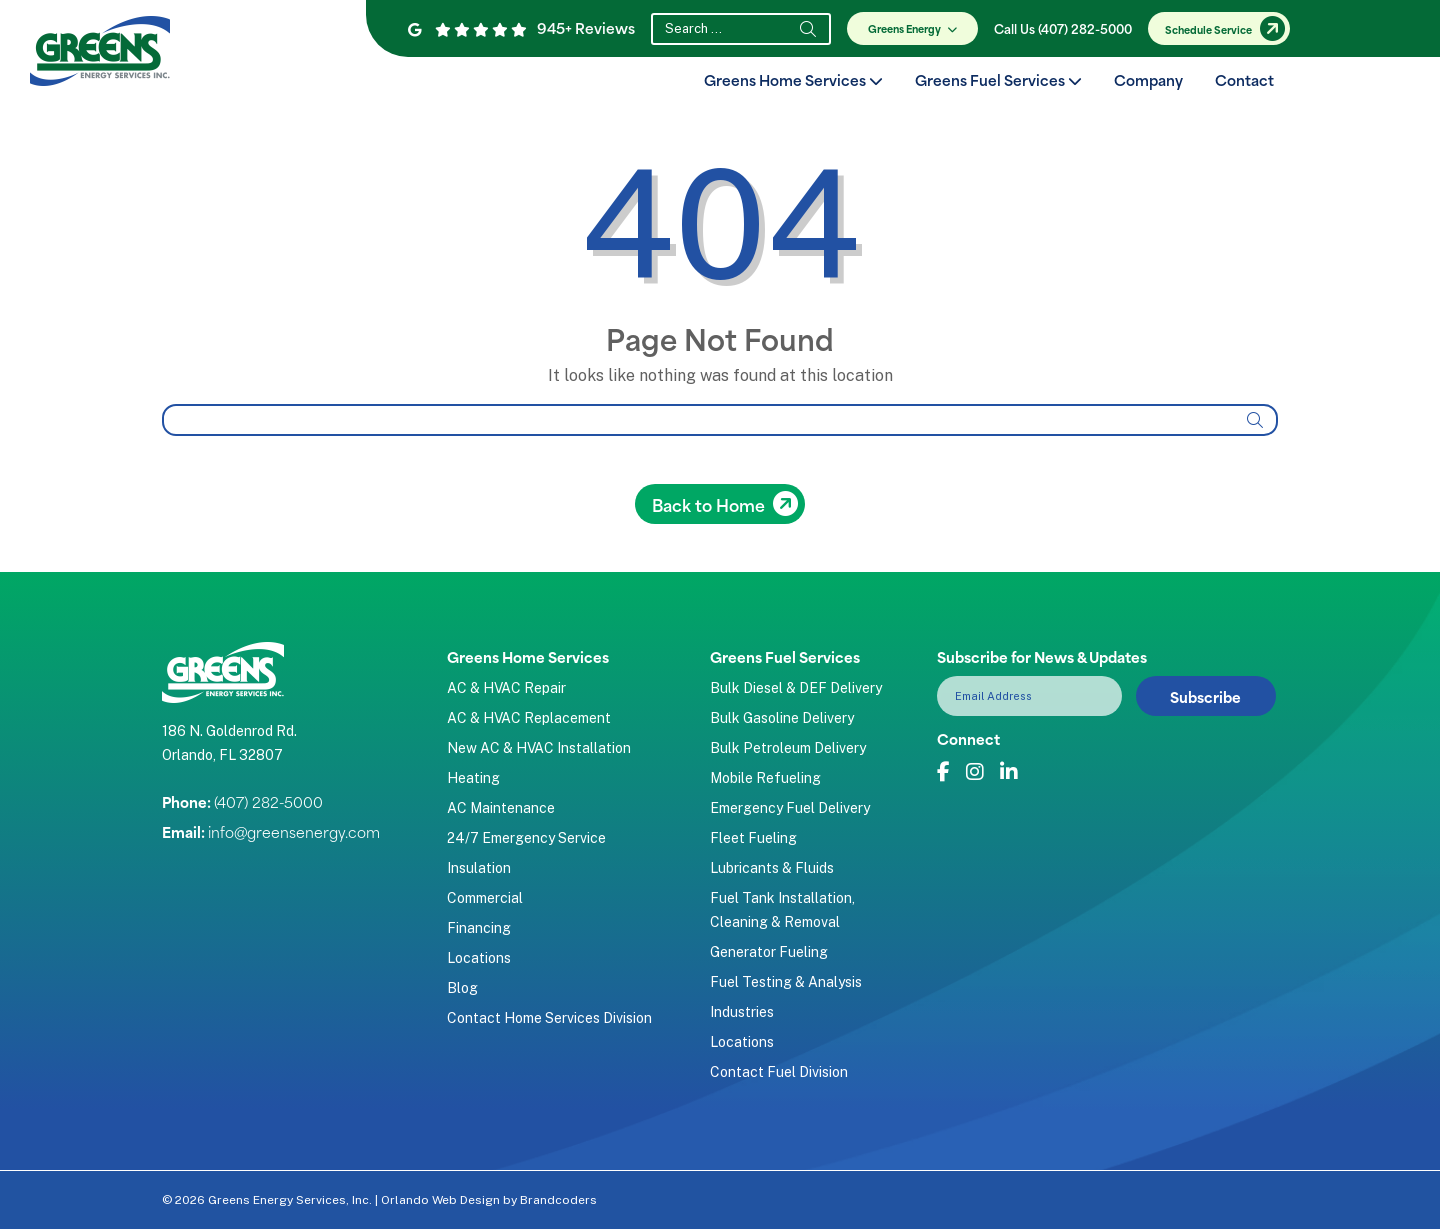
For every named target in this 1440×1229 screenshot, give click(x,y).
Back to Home (708, 504)
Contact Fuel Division (779, 1072)
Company (1148, 79)
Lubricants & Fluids (772, 868)
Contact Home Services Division (549, 1018)
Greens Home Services (793, 79)
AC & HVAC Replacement (529, 718)
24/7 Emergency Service (526, 838)
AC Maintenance (501, 808)
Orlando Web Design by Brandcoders (489, 1200)
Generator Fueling (769, 952)
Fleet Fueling (753, 838)
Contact (1244, 79)
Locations (479, 958)
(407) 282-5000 (268, 801)
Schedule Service (1208, 29)
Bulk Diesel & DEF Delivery (796, 688)
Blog (462, 988)
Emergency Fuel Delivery (790, 808)
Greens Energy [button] (915, 28)
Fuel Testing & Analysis (786, 982)
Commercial (485, 898)
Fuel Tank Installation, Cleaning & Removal (782, 910)
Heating (473, 778)
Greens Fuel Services (998, 79)
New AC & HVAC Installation (539, 748)
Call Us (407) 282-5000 (1063, 28)
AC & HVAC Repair (506, 688)
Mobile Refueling (765, 778)
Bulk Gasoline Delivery (782, 718)
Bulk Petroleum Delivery (788, 748)
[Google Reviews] (467, 28)
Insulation (479, 868)
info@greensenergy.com (294, 831)
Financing (479, 928)
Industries (742, 1012)
